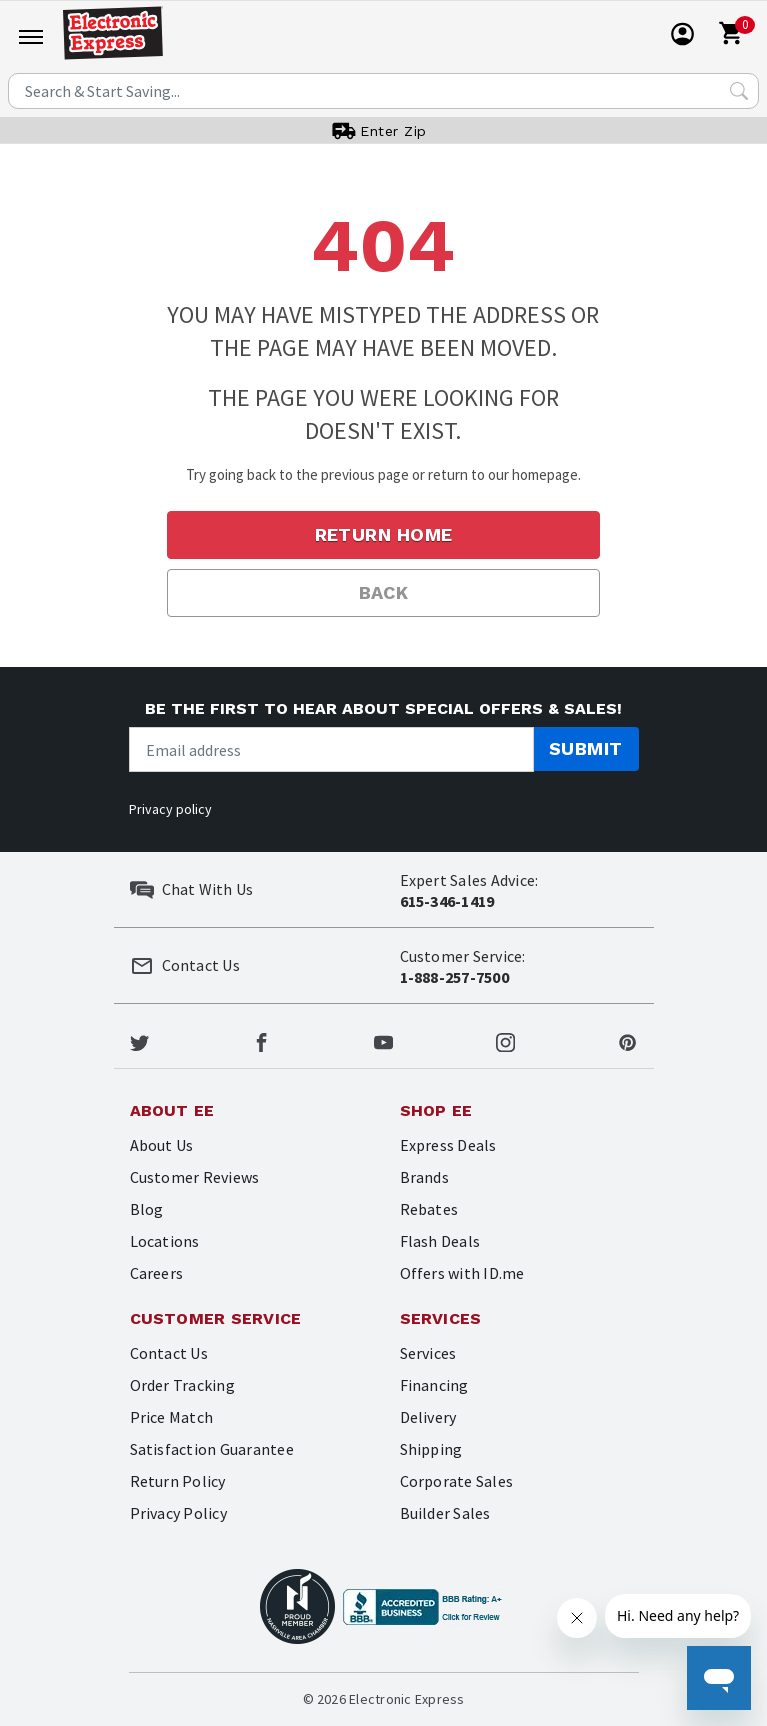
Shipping (431, 1449)
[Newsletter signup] (331, 749)
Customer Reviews (195, 1177)
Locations (165, 1241)
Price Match (172, 1417)
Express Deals (448, 1145)
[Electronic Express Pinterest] (627, 1040)
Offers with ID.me (462, 1273)
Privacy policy (170, 809)
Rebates (429, 1209)
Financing (434, 1385)
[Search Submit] (739, 91)
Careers (157, 1273)
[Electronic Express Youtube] (383, 1040)
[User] (683, 34)
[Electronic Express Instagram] (505, 1040)
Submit (586, 748)
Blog (147, 1209)
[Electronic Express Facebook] (261, 1040)
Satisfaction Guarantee (212, 1449)
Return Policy (178, 1481)
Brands (424, 1177)
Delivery (428, 1417)
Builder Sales (445, 1513)
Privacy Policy (178, 1513)
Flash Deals (440, 1241)
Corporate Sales (457, 1481)
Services (428, 1353)
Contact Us (169, 1353)
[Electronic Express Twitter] (139, 1040)
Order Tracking (182, 1385)
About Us (162, 1145)
